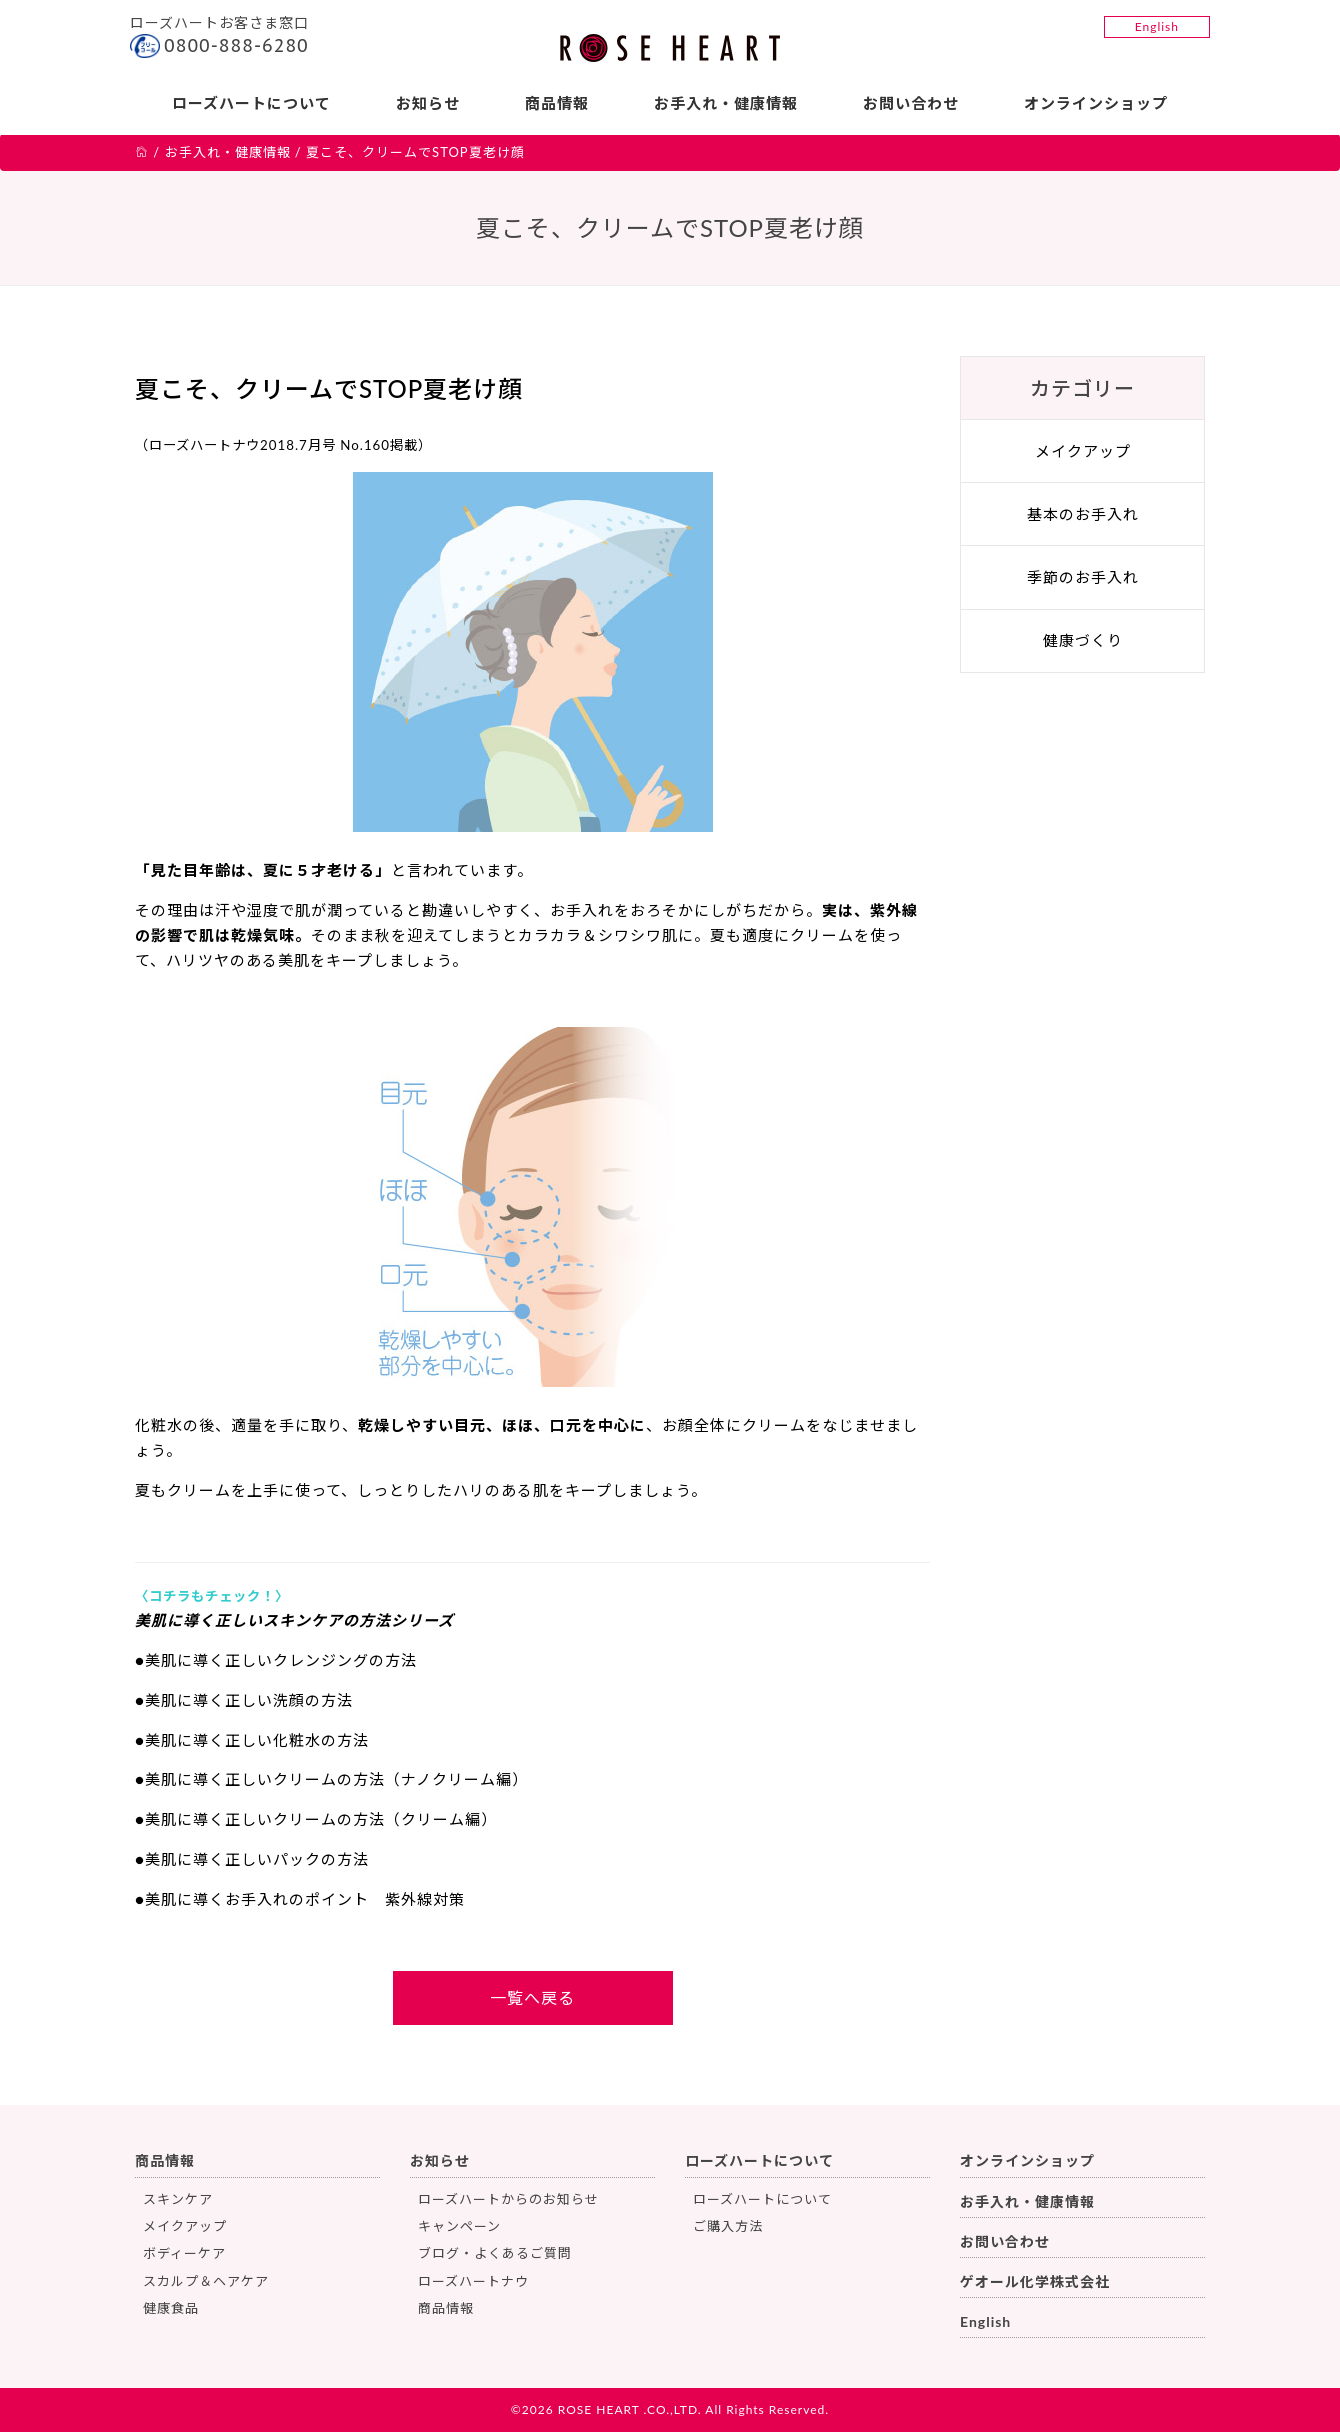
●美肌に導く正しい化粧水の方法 (252, 1740)
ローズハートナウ (473, 2281)
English (1157, 26)
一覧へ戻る (532, 1997)
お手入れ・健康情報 (726, 103)
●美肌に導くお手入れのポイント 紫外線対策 (300, 1899)
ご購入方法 (728, 2226)
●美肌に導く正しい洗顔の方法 (244, 1700)
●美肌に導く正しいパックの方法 (252, 1859)
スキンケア (178, 2199)
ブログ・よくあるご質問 (495, 2253)
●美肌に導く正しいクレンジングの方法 (276, 1660)
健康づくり (1083, 640)
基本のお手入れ (1083, 514)
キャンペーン (459, 2226)
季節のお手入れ (1083, 577)
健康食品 (171, 2308)
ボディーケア (184, 2253)
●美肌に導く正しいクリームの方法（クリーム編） (316, 1819)
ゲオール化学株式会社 (1035, 2281)
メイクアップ (1083, 451)
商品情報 (557, 103)
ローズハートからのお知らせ (508, 2199)
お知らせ (428, 103)
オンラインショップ (1096, 103)
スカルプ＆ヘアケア (206, 2281)
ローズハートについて (251, 103)
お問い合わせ (911, 103)
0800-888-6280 (236, 45)
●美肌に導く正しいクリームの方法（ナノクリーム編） (331, 1779)
